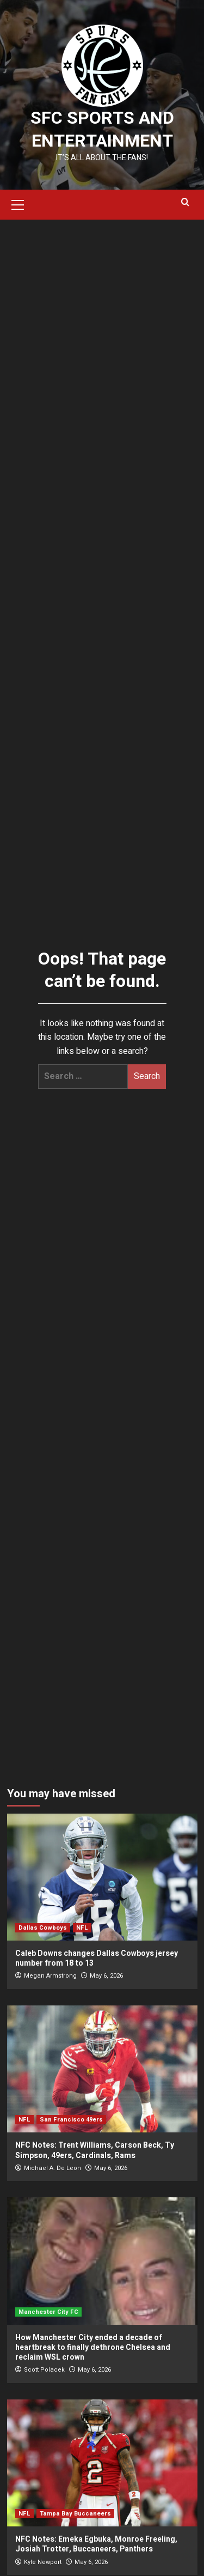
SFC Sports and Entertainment (102, 129)
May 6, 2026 (106, 1975)
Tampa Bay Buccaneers (75, 2513)
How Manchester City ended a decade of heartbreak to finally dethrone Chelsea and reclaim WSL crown (92, 2347)
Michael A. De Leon (52, 2168)
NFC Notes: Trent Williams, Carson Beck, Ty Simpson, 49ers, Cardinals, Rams (94, 2150)
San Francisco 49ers (71, 2119)
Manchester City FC (48, 2312)
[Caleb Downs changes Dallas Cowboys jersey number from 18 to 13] (102, 1877)
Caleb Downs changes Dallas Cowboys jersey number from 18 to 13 (96, 1958)
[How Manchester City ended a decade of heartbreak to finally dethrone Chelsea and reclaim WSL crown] (102, 2260)
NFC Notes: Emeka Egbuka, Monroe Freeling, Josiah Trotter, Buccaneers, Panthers (96, 2544)
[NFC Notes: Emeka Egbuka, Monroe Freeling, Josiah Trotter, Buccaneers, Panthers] (102, 2462)
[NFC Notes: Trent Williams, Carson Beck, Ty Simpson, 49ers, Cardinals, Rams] (102, 2068)
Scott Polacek (44, 2369)
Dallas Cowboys (42, 1927)
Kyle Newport (42, 2562)
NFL (82, 1927)
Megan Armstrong (50, 1975)
